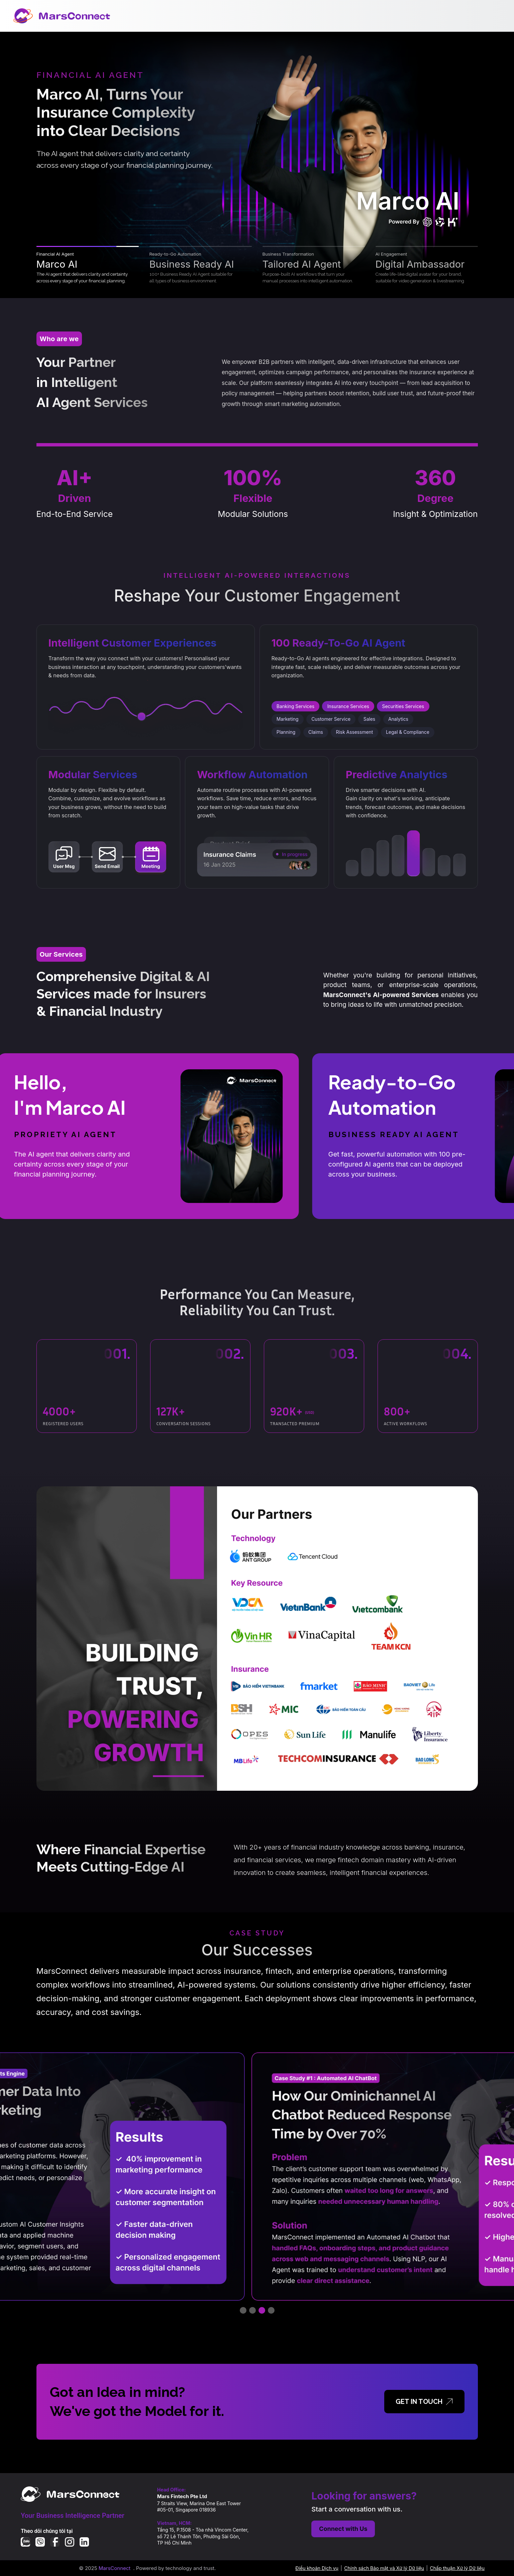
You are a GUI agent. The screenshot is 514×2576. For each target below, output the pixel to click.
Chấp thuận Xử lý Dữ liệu (457, 2568)
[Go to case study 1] (243, 2310)
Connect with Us (343, 2528)
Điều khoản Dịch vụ (316, 2568)
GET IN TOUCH (424, 2402)
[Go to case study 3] (262, 2310)
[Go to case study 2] (252, 2310)
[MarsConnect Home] (61, 15)
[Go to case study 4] (271, 2310)
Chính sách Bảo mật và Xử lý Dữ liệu (384, 2568)
